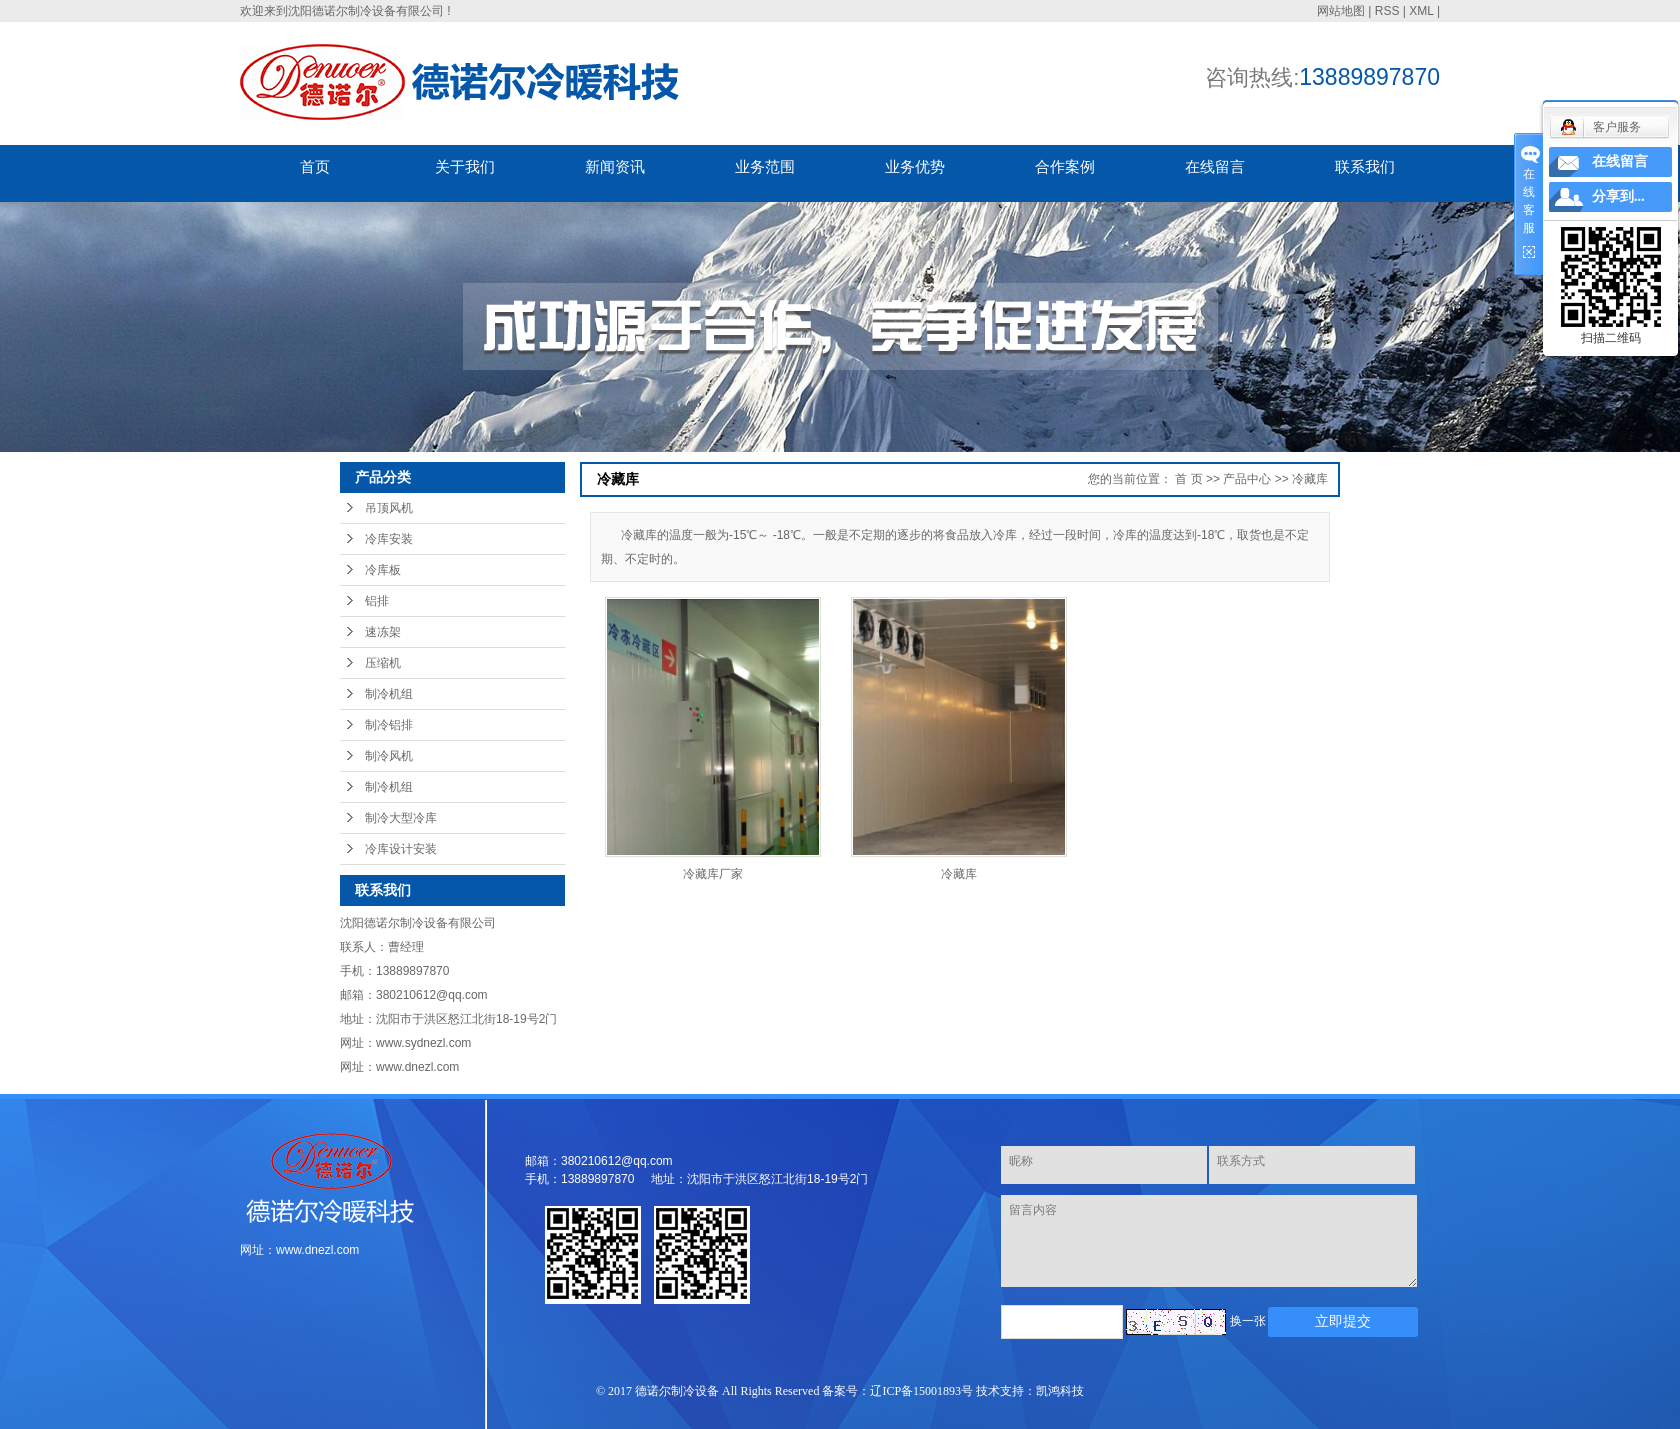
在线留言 (1215, 166)
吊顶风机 (389, 508)
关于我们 (465, 166)
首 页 (1188, 479)
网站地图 (1341, 11)
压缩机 (383, 663)
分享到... (1618, 196)
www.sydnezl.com (423, 1043)
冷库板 (383, 570)
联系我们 (1365, 166)
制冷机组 (389, 694)
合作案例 (1065, 166)
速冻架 (383, 632)
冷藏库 (1310, 479)
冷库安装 (389, 539)
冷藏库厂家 (713, 874)
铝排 (377, 601)
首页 (315, 166)
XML (1421, 11)
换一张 (1248, 1321)
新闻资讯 (615, 166)
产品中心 (1247, 479)
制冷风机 (389, 756)
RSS (1387, 11)
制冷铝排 (389, 725)
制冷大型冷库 (401, 818)
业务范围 (765, 166)
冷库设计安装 (401, 849)
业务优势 (915, 166)
